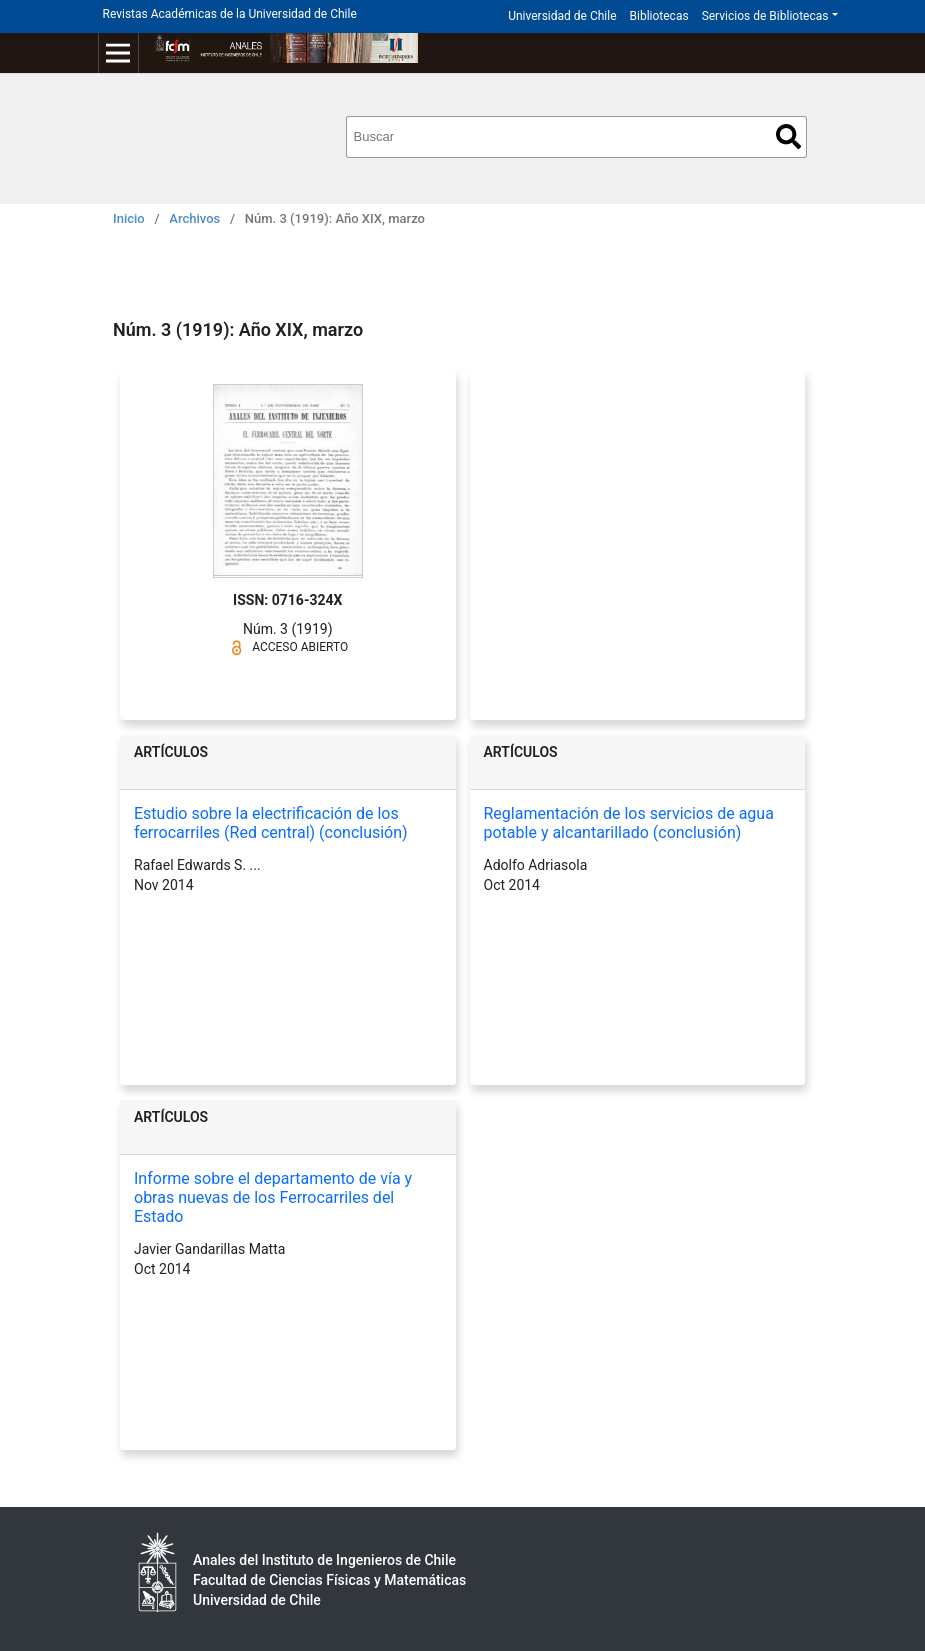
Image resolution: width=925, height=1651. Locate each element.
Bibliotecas (659, 16)
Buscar (788, 136)
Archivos (194, 218)
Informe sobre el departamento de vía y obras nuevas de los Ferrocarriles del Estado (273, 1197)
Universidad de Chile (562, 16)
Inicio (129, 218)
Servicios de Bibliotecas (765, 16)
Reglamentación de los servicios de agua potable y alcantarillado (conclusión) (629, 823)
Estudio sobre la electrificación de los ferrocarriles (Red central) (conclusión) (271, 823)
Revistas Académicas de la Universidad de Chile (230, 14)
